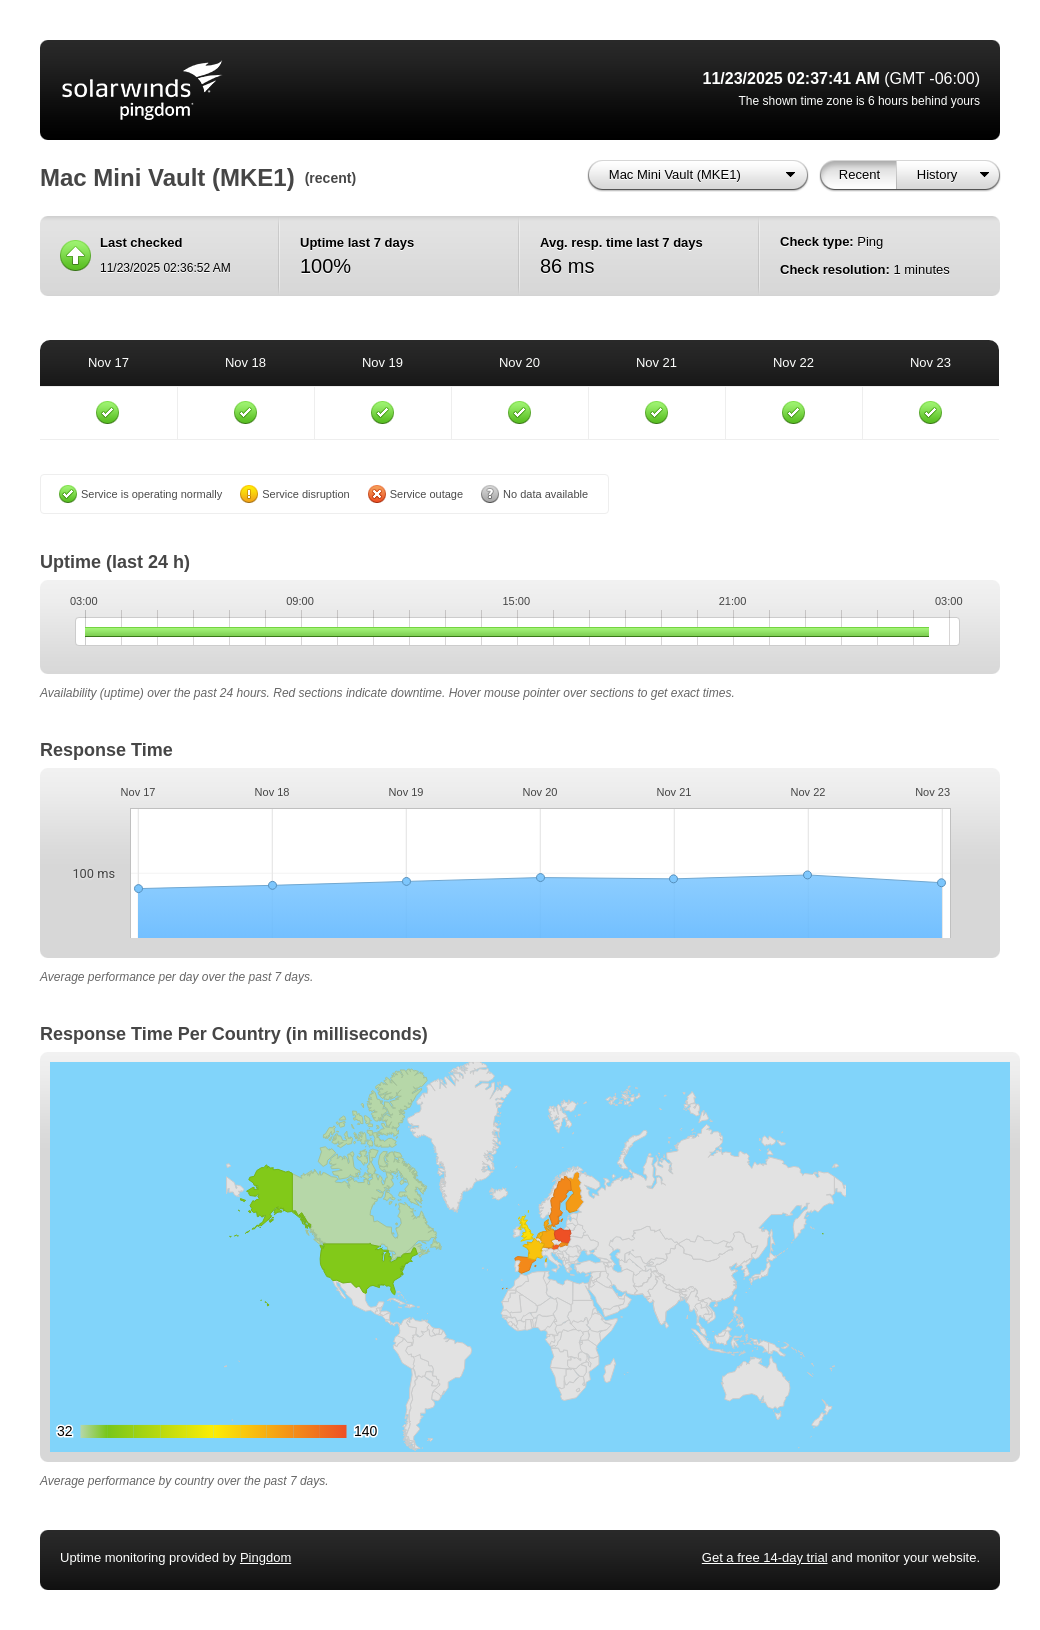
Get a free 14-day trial (765, 1557)
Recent (859, 174)
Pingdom (265, 1557)
